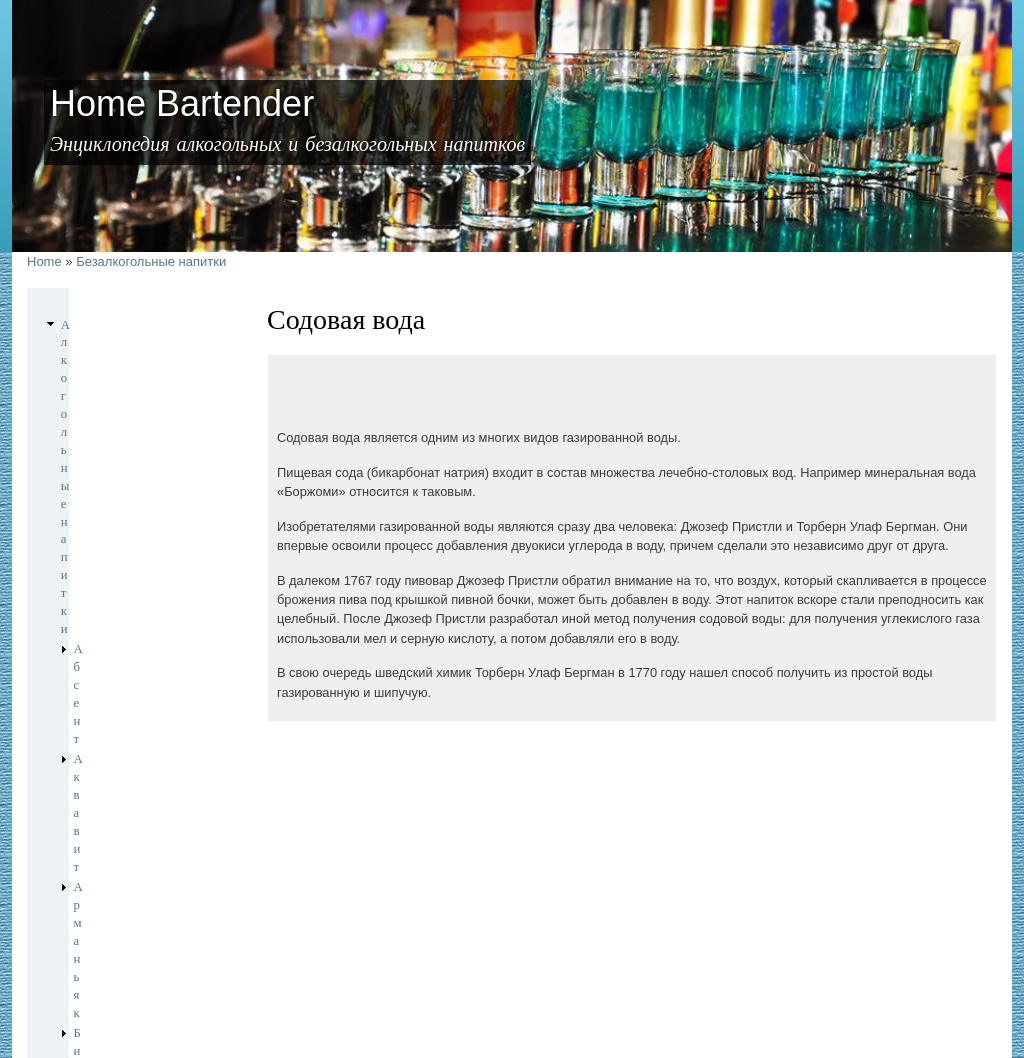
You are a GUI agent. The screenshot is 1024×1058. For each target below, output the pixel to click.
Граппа (93, 529)
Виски (91, 488)
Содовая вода (110, 798)
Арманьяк (101, 386)
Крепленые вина (118, 631)
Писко (91, 693)
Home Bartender (104, 992)
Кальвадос (102, 590)
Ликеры (95, 652)
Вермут (94, 447)
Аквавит (96, 365)
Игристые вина (115, 570)
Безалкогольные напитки (151, 261)
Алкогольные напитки (121, 325)
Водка (90, 509)
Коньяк (93, 611)
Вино (88, 468)
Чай (71, 842)
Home (44, 261)
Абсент (93, 345)
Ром (84, 713)
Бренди (94, 427)
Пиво (88, 672)
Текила (93, 734)
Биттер (92, 406)
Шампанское (108, 754)
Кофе (75, 822)
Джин (89, 550)
